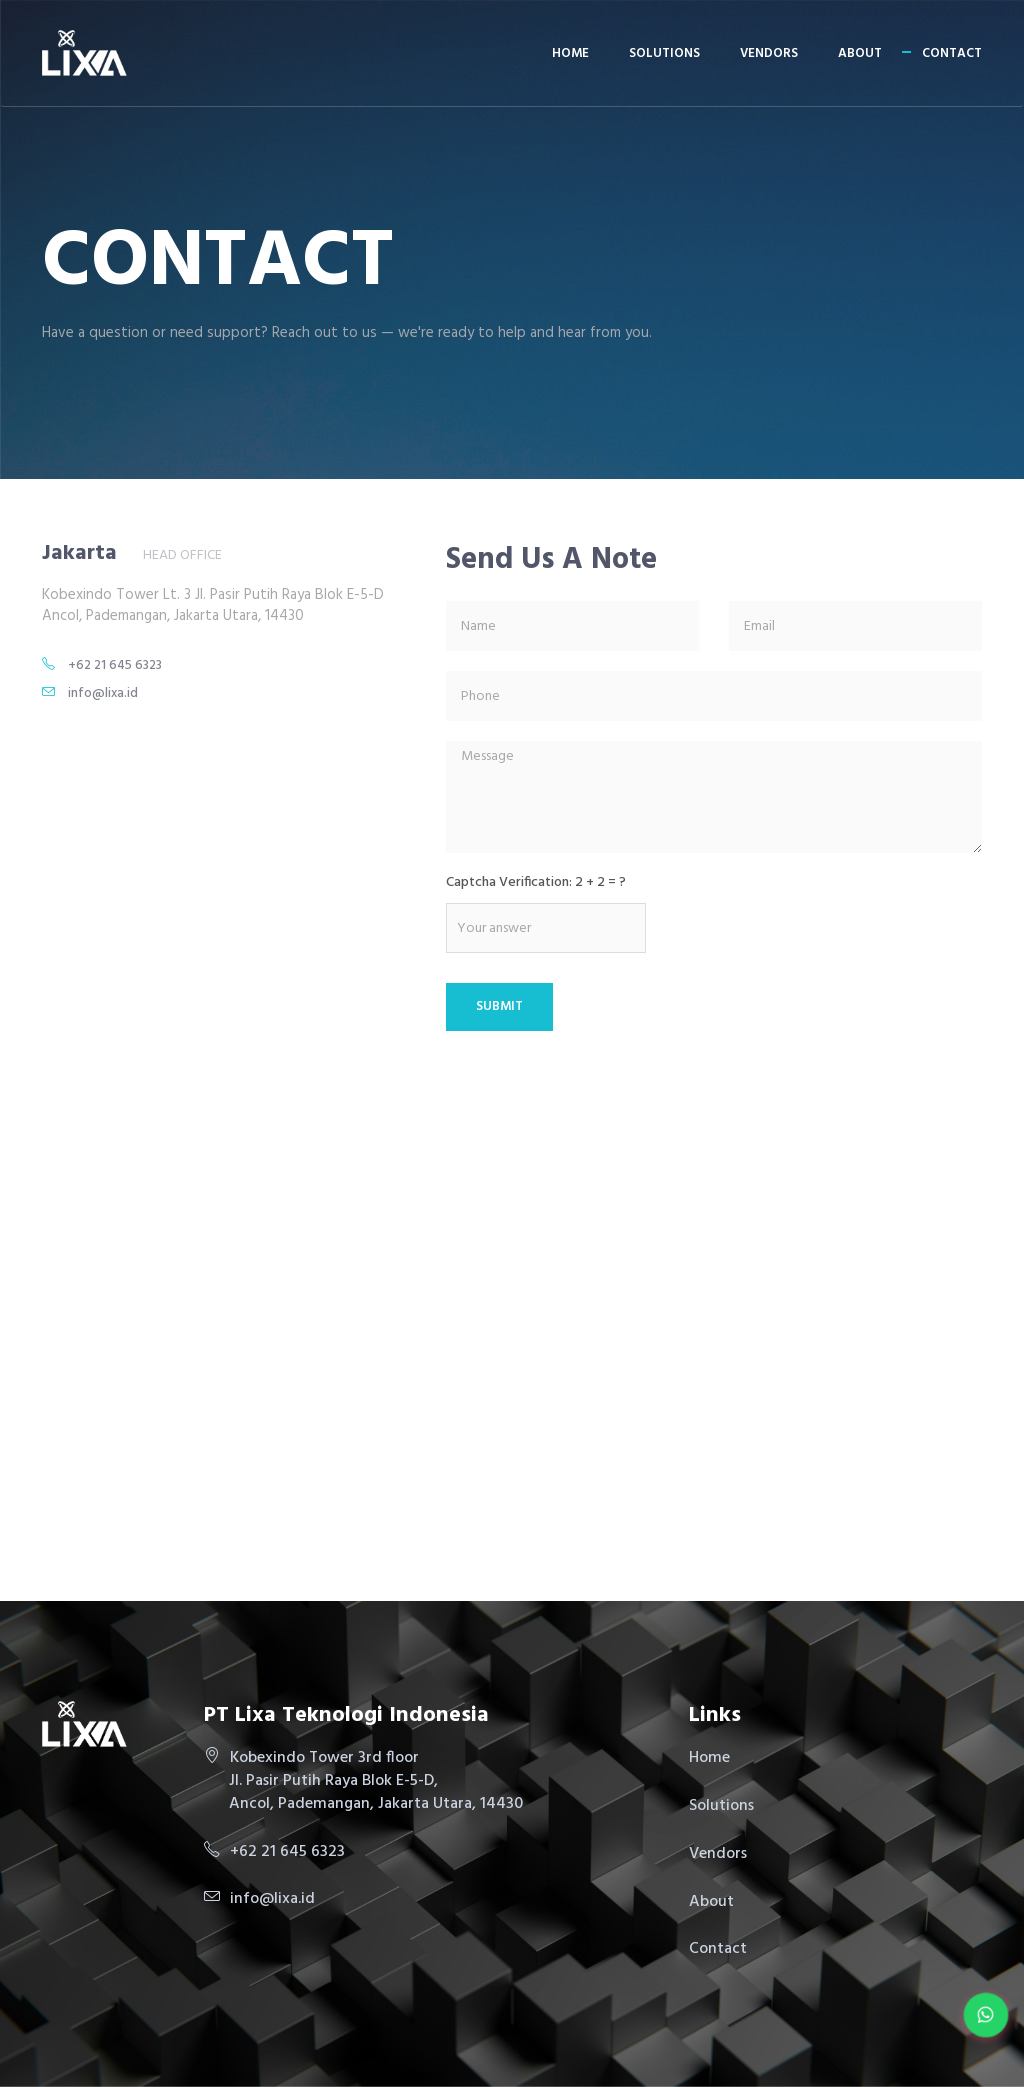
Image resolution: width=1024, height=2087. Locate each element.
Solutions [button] (664, 53)
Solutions (721, 1806)
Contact (952, 53)
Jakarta (79, 553)
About (860, 53)
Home (570, 53)
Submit (499, 1006)
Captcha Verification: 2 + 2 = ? (536, 883)
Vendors (769, 53)
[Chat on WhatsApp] (986, 2015)
